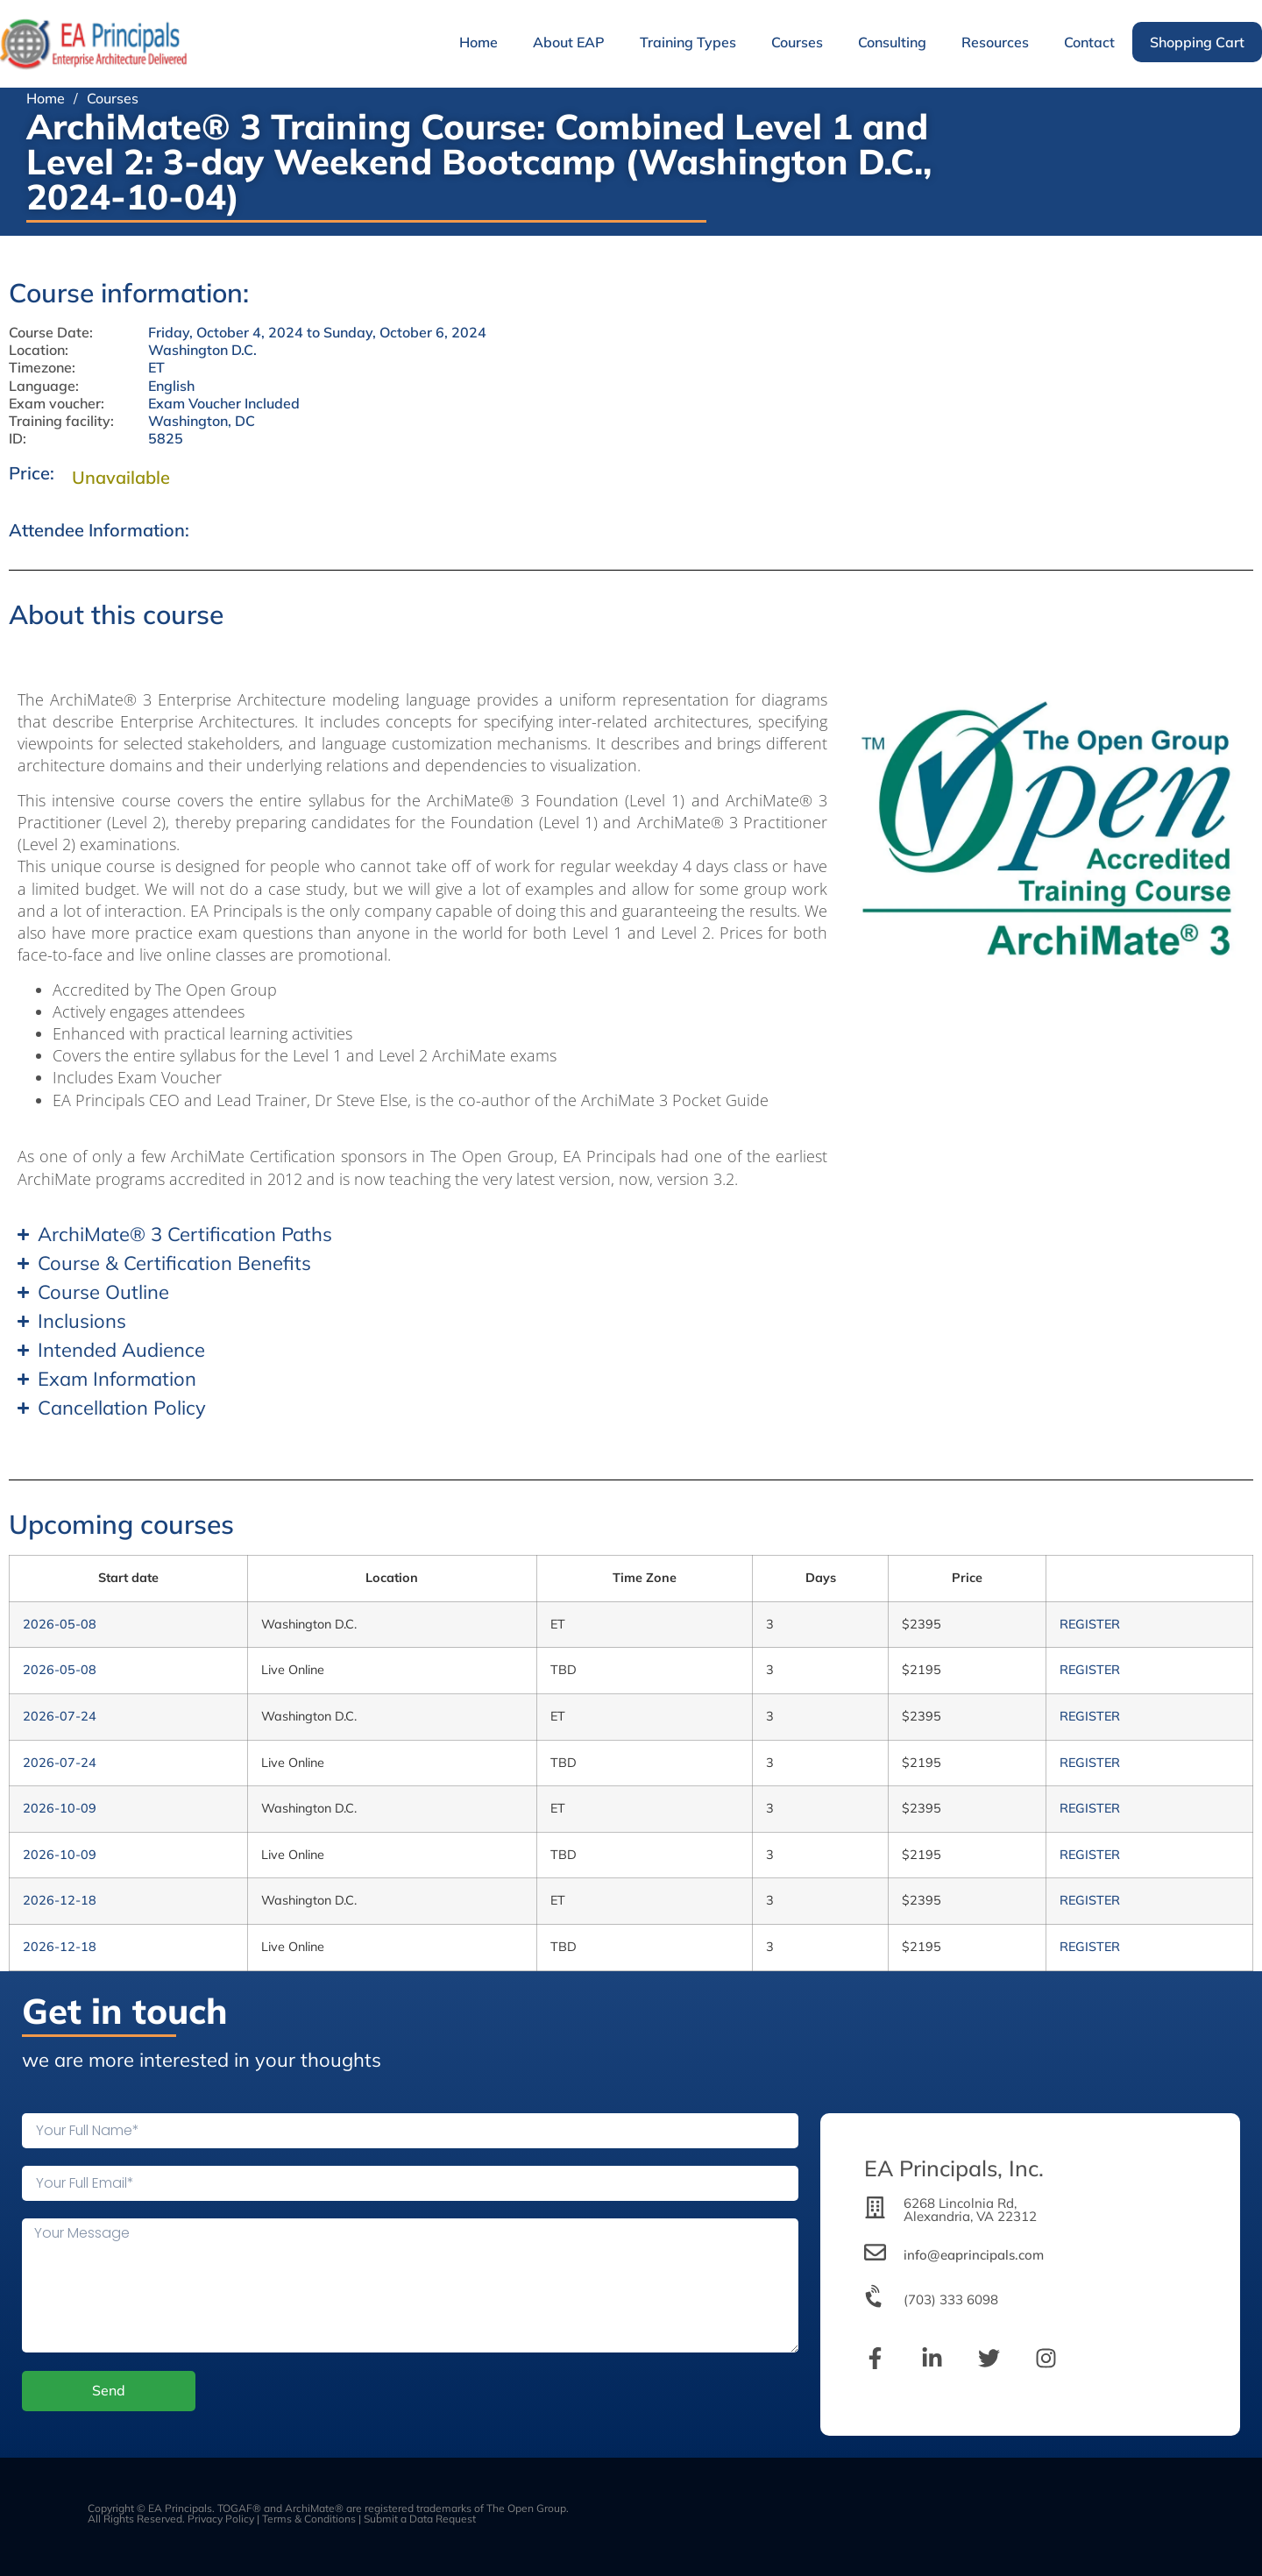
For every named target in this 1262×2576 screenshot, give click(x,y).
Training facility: (61, 421)
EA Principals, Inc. (954, 2168)
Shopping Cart (1197, 42)
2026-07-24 (59, 1716)
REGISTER (1090, 1624)
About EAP (569, 42)
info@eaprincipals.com (974, 2254)
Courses (797, 42)
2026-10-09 (59, 1808)
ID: (17, 438)
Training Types (688, 42)
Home (478, 42)
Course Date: (51, 332)
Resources (995, 42)
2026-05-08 (59, 1624)
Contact (1089, 42)
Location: (38, 350)
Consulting (892, 42)
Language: (44, 386)
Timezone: (42, 367)
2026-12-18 (59, 1900)
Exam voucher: (56, 403)
